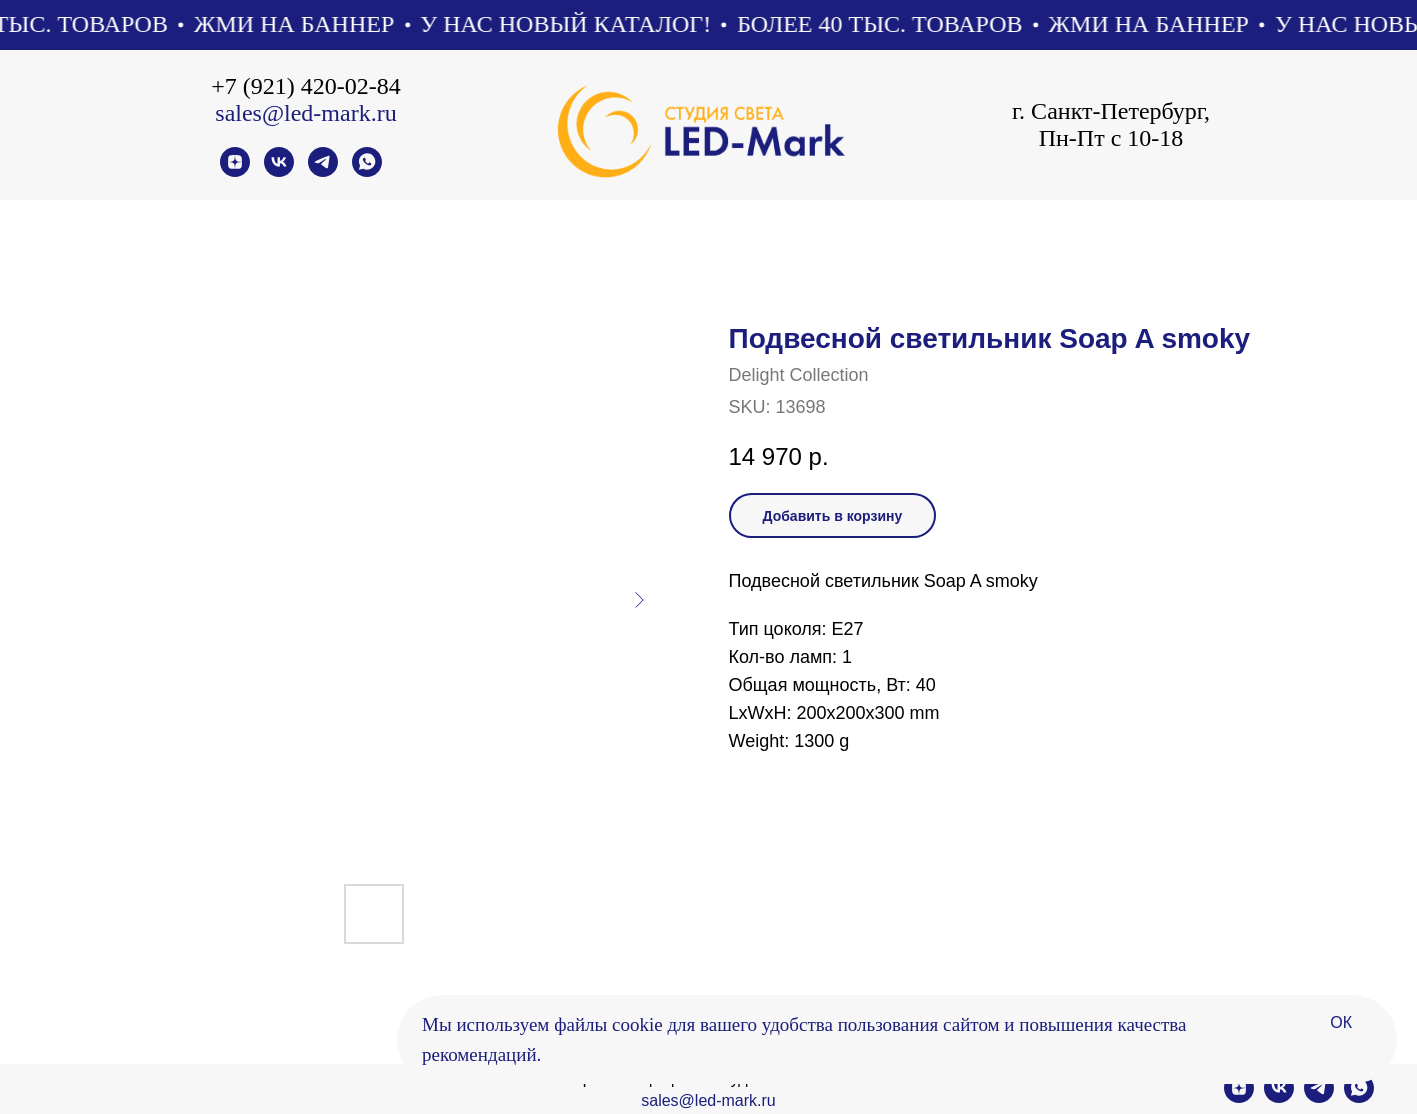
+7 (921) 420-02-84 (306, 86)
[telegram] (323, 171)
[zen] (235, 171)
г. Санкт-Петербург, (1111, 111)
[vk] (279, 171)
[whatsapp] (367, 171)
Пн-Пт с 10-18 (1111, 138)
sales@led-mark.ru (305, 113)
